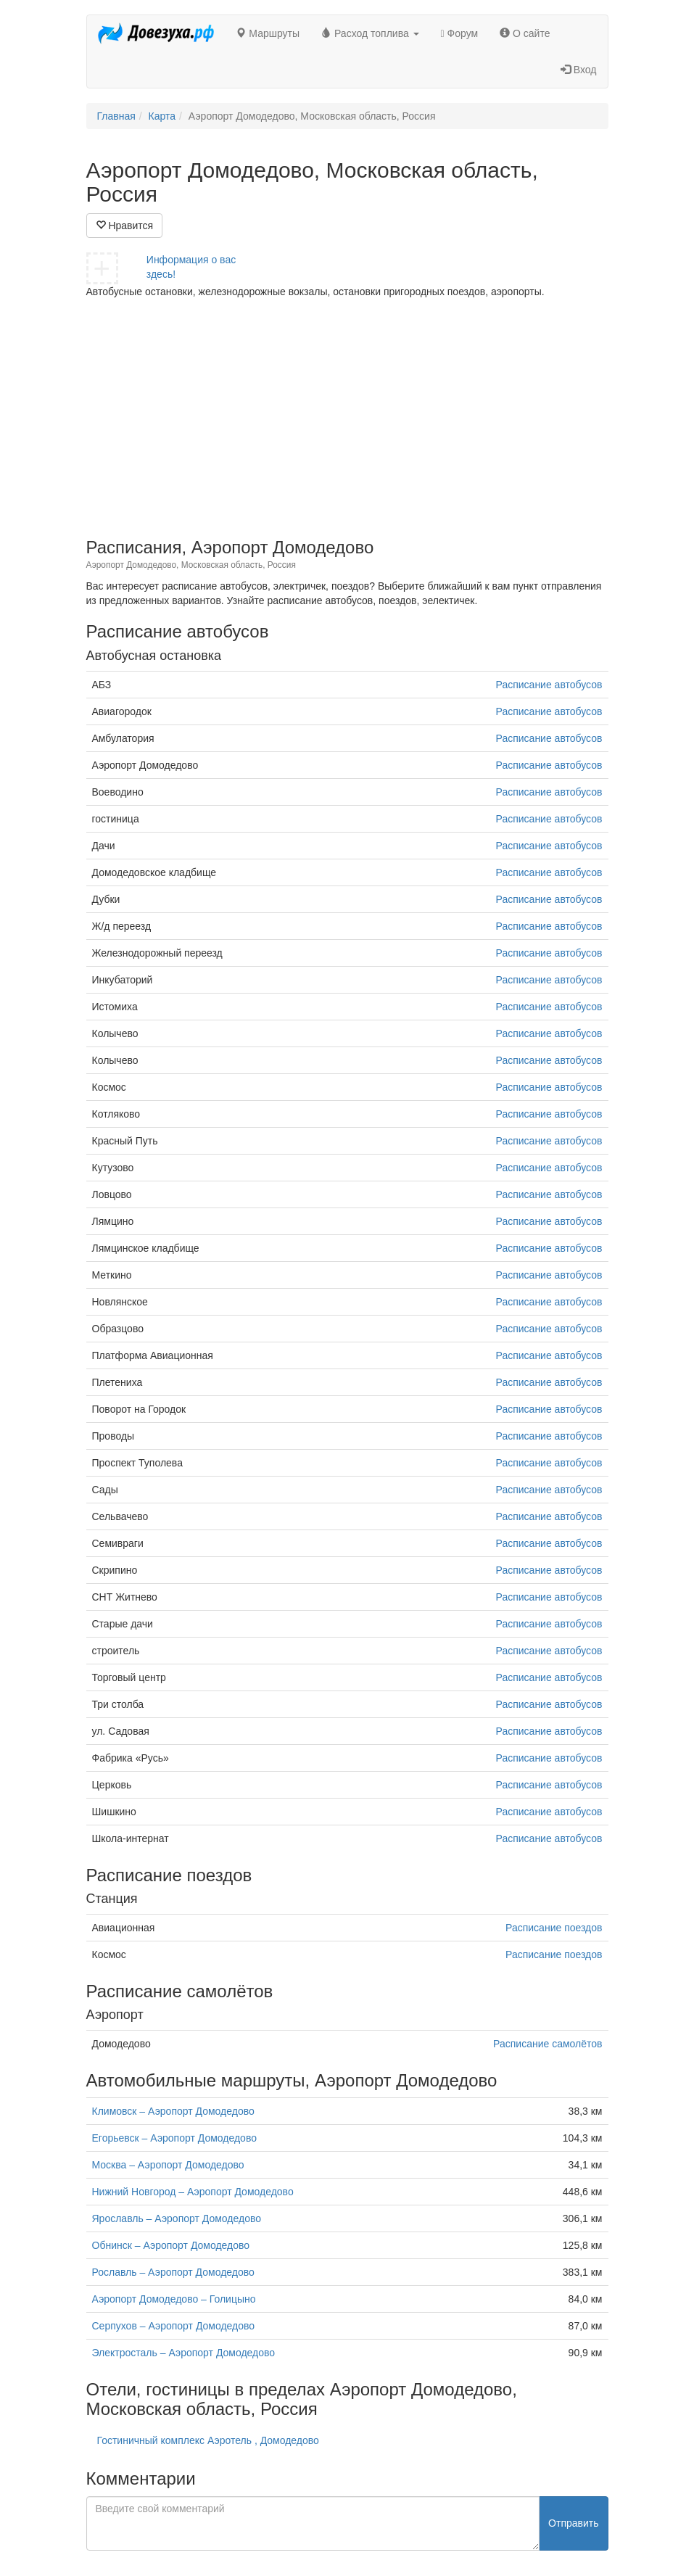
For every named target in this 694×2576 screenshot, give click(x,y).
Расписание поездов (553, 1927)
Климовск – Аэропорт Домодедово (173, 2111)
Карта (162, 116)
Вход (579, 69)
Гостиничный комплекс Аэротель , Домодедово (208, 2440)
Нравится (125, 225)
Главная (116, 116)
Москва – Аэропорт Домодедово (168, 2165)
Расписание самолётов (547, 2043)
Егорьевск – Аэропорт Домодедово (174, 2138)
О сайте (525, 33)
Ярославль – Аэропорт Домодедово (177, 2218)
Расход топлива (370, 33)
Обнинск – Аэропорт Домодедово (171, 2245)
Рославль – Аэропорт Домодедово (173, 2272)
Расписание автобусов (549, 684)
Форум (460, 33)
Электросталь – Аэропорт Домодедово (184, 2352)
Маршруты (268, 33)
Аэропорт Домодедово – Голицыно (174, 2299)
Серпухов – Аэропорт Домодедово (173, 2326)
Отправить (573, 2523)
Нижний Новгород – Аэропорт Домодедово (193, 2191)
